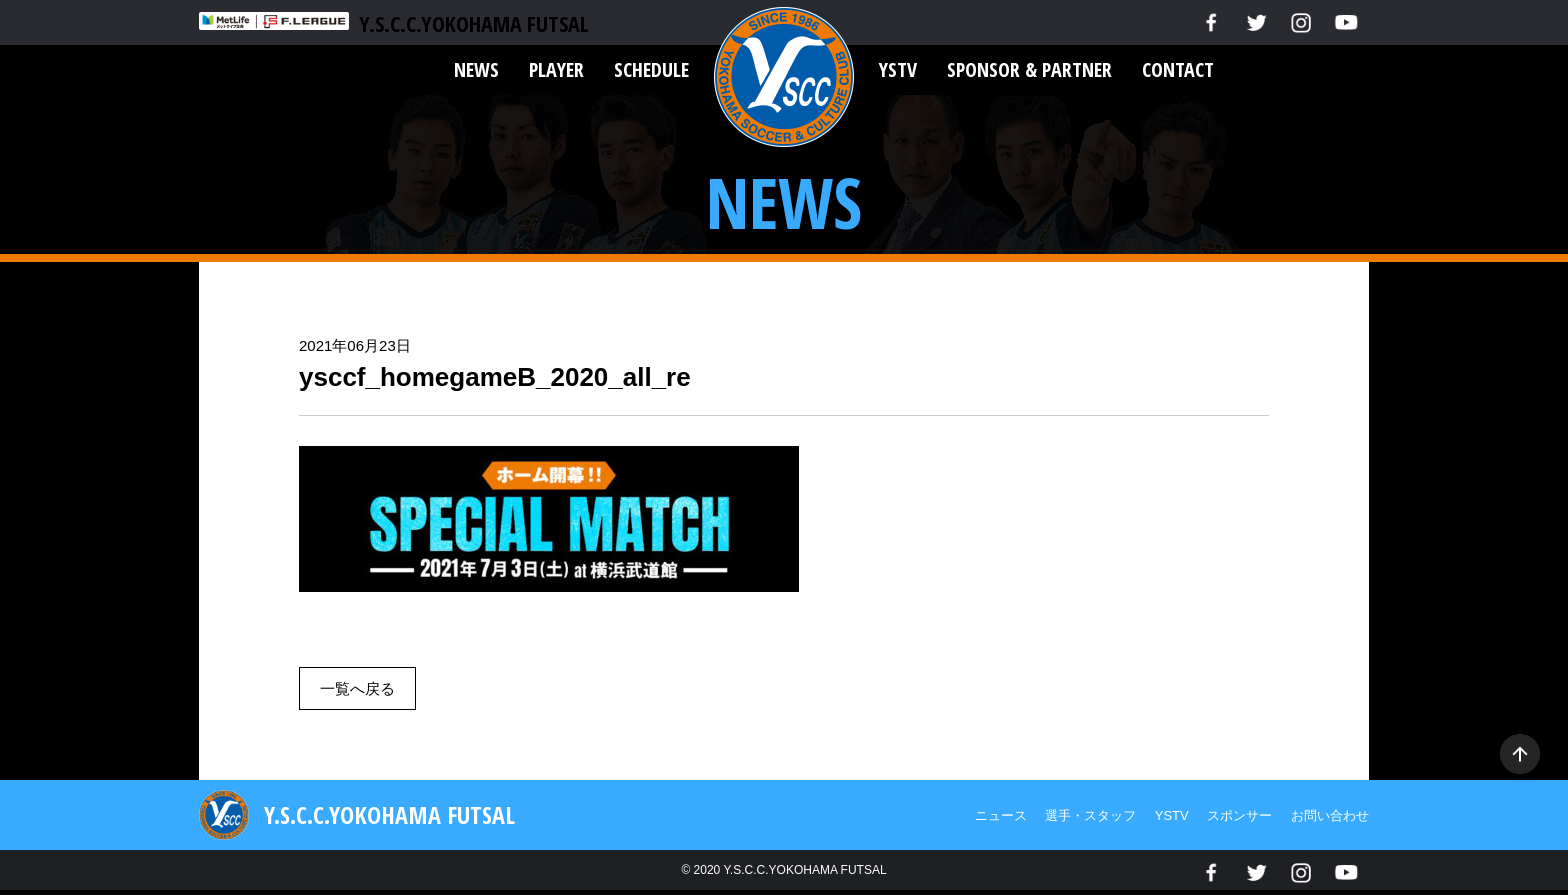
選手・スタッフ (1090, 815)
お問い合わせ (1330, 815)
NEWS (476, 69)
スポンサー (1239, 815)
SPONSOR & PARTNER (1029, 69)
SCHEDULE (651, 69)
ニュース (1001, 815)
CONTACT (1178, 69)
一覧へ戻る (357, 688)
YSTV (898, 69)
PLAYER (556, 69)
